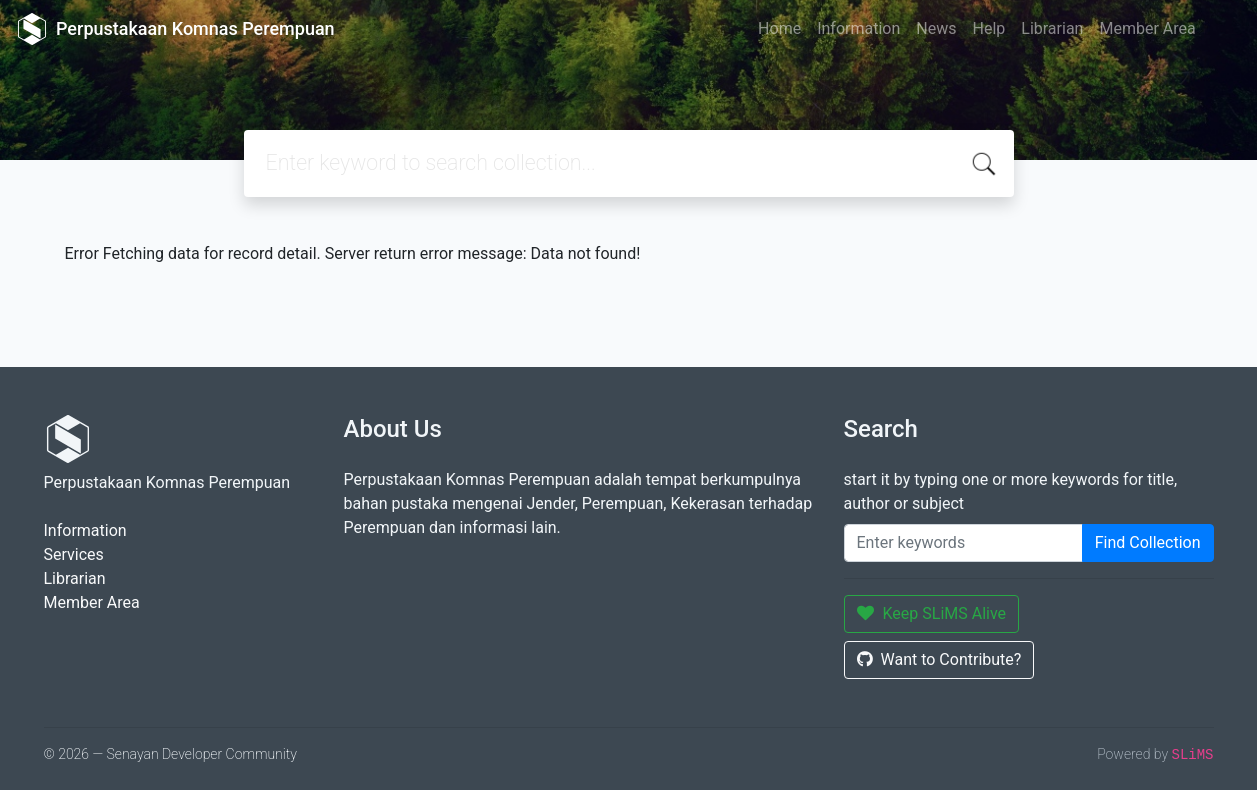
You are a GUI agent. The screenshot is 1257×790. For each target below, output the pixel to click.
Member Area (1147, 28)
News (936, 28)
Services (74, 554)
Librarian (1052, 28)
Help (988, 28)
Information (858, 28)
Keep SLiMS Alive (932, 613)
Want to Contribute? (939, 659)
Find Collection (1148, 542)
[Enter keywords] (963, 543)
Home (779, 28)
